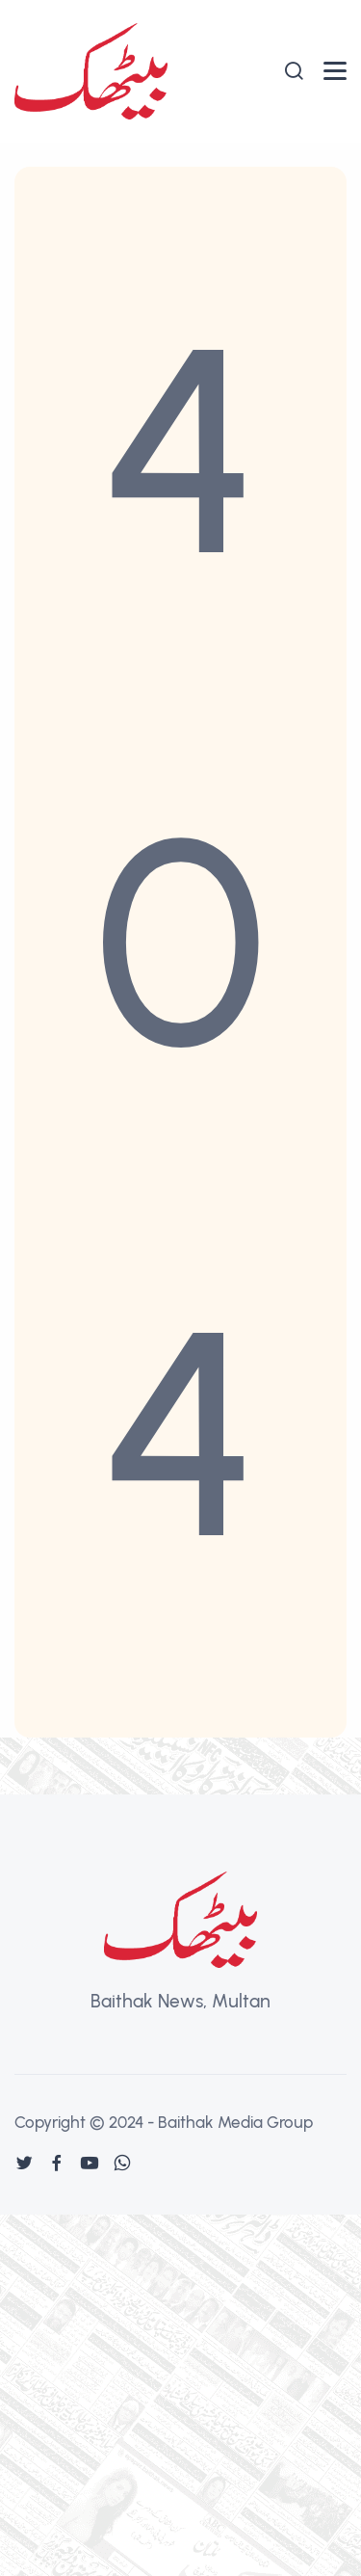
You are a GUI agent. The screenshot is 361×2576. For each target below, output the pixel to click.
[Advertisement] (180, 2395)
